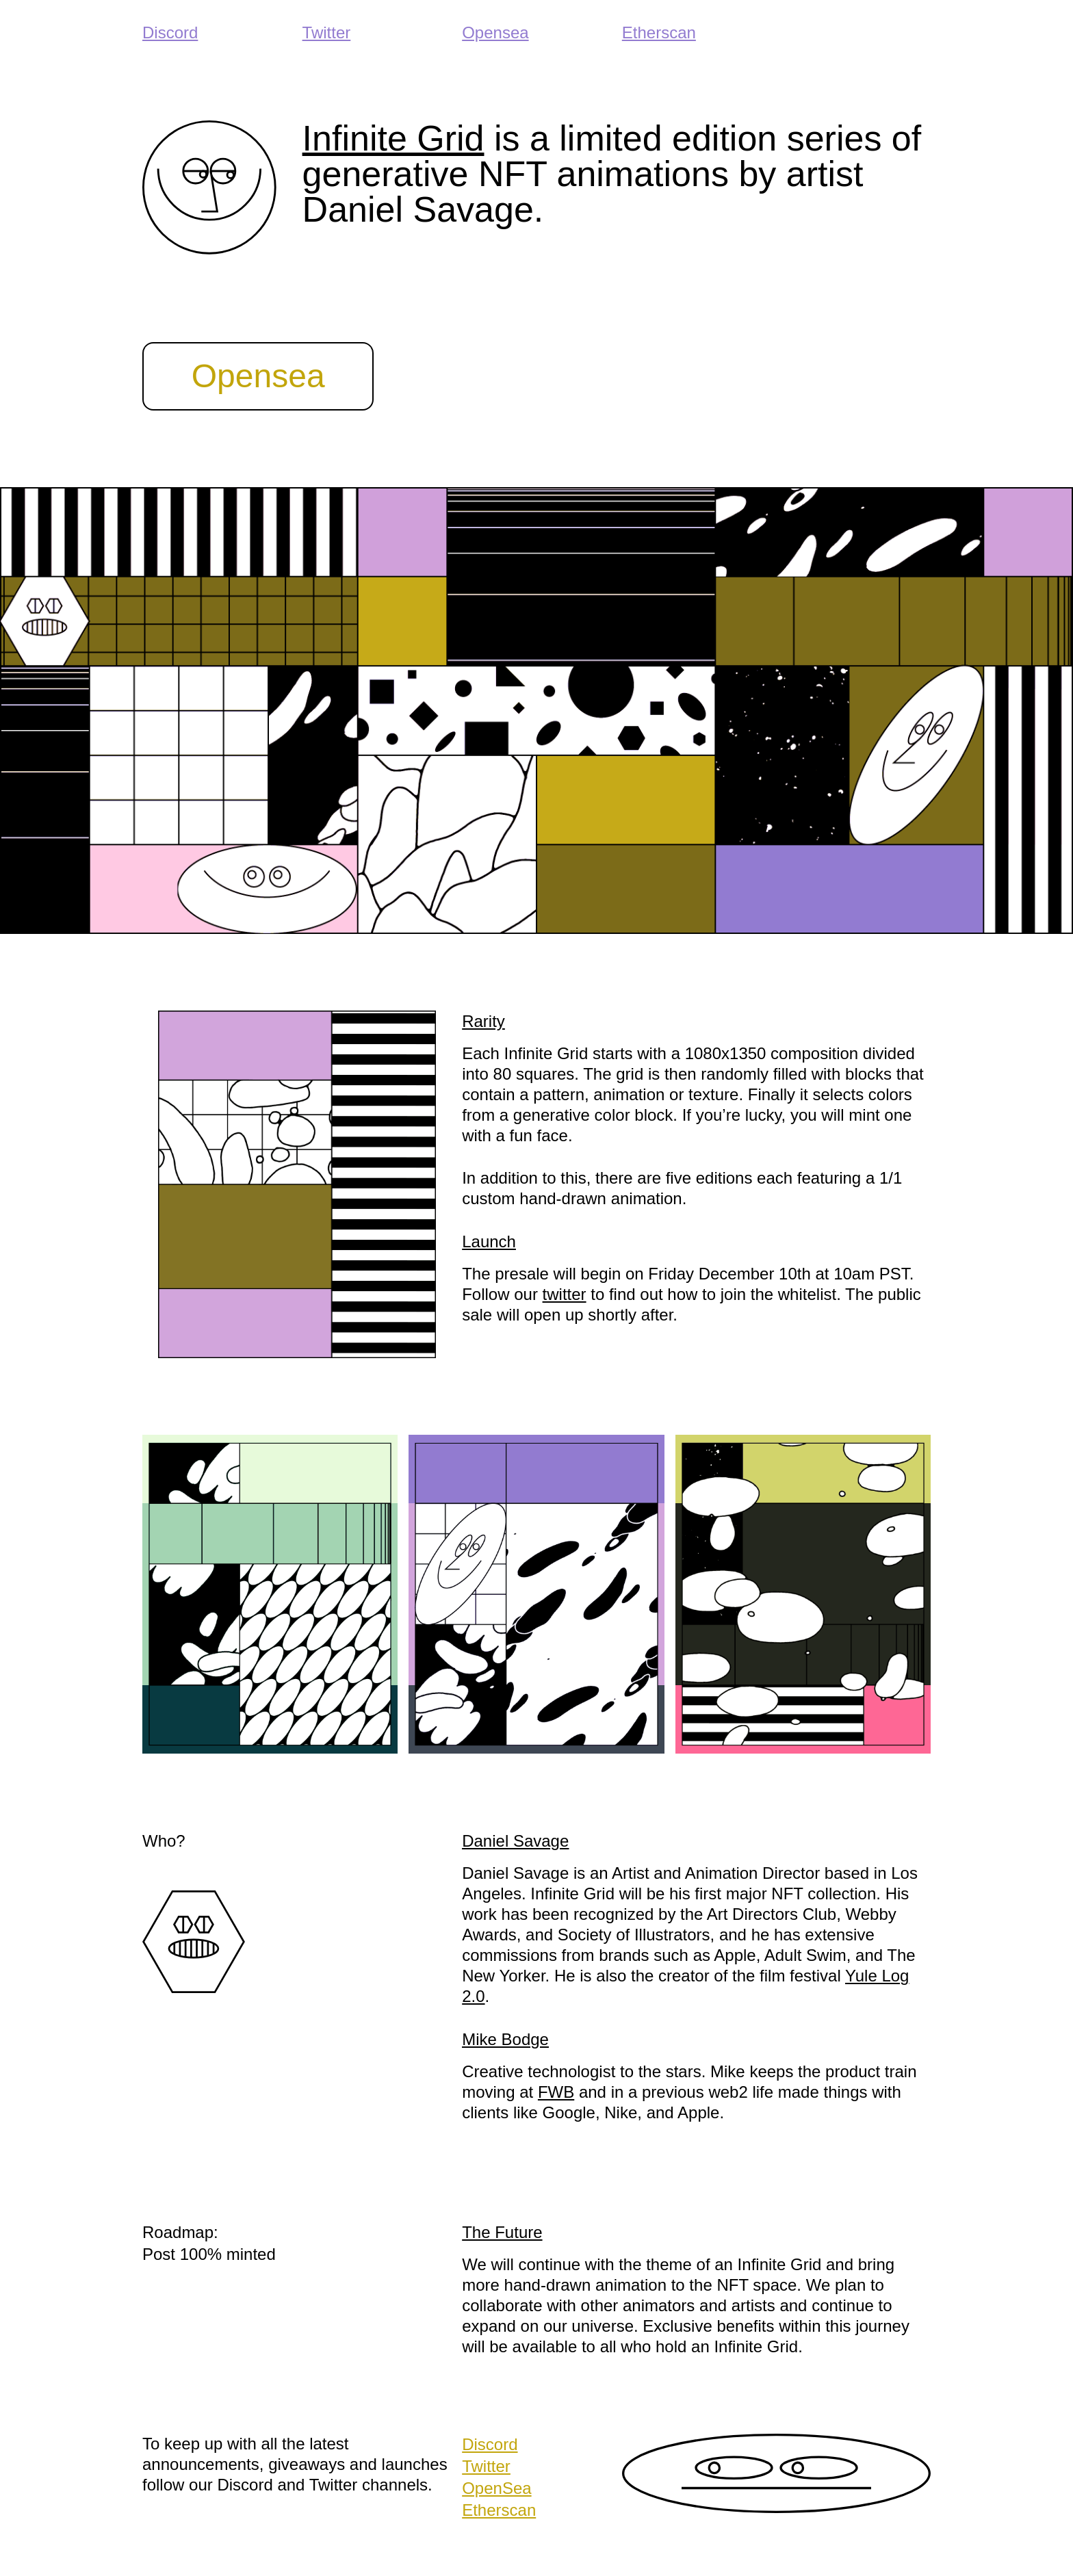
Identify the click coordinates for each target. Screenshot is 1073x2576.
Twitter (326, 32)
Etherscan (659, 32)
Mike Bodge (505, 2039)
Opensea (495, 32)
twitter (564, 1294)
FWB (556, 2092)
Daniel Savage (515, 1841)
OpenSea (496, 2488)
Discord (170, 32)
